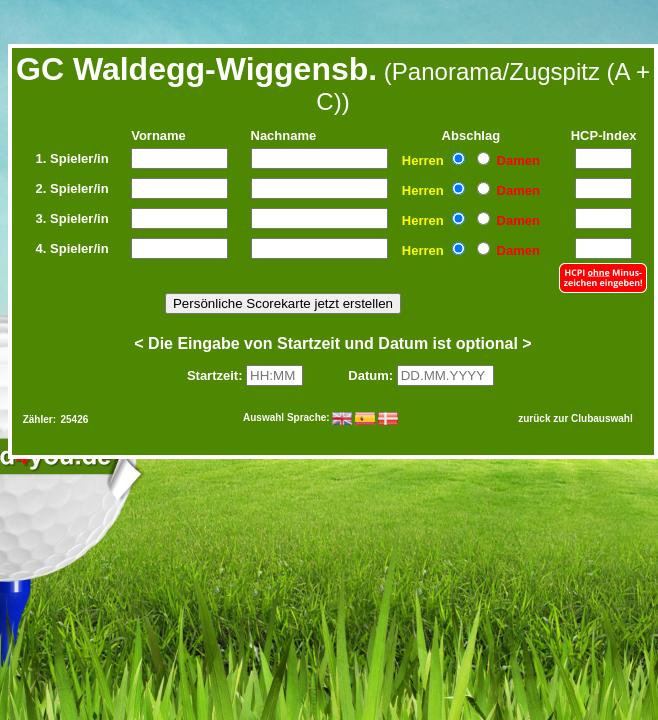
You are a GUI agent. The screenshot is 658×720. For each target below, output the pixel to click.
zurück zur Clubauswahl (575, 418)
